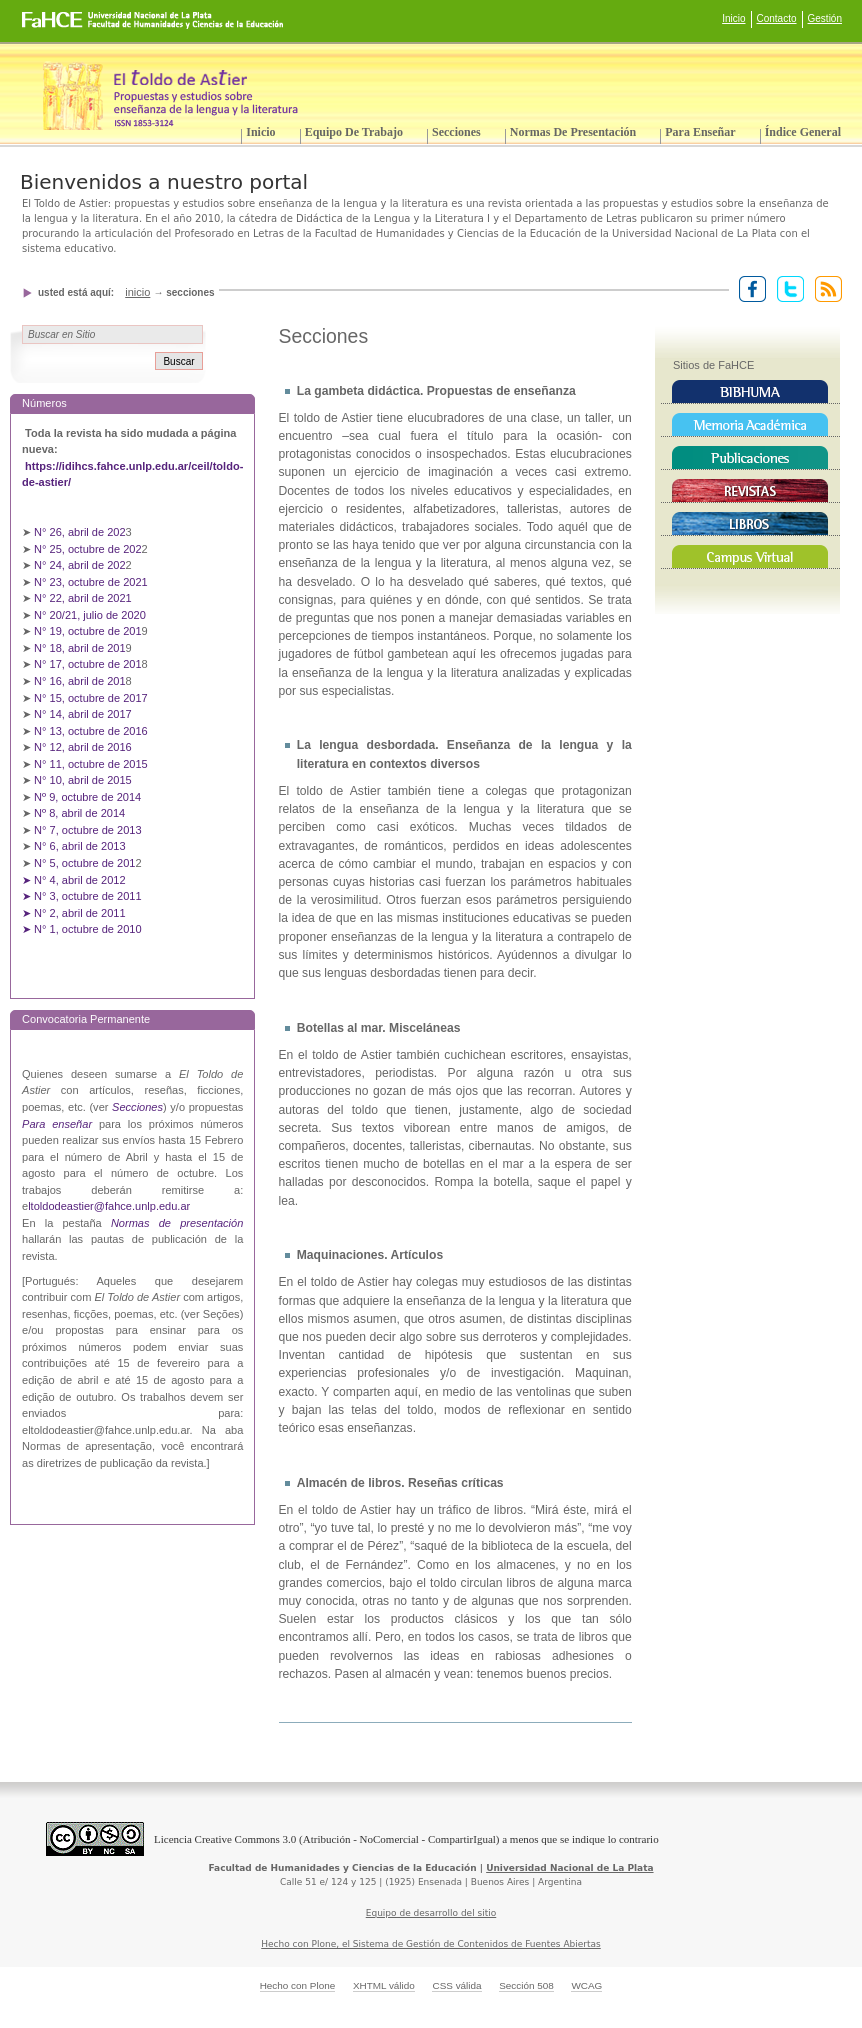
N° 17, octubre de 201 (87, 664)
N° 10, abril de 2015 (83, 780)
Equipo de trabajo (354, 132)
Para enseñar (700, 132)
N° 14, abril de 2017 (84, 714)
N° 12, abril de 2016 (84, 747)
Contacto (777, 18)
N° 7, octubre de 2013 (87, 830)
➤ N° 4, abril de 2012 (74, 880)
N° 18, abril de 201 (80, 648)
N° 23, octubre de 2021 (91, 582)
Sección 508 (526, 1985)
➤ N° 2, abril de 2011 (74, 913)
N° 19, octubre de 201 (87, 631)
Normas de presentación (573, 132)
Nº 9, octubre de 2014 (87, 797)
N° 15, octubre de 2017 (91, 698)
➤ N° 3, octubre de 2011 (82, 896)
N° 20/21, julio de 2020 (91, 615)
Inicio (733, 18)
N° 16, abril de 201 (80, 681)
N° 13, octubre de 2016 (92, 731)
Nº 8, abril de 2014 (79, 813)
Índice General (803, 132)
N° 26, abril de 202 (80, 532)
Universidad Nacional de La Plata (569, 1868)
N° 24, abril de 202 (80, 565)
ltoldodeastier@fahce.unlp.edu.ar (109, 1206)
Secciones (456, 132)
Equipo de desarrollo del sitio (431, 1913)
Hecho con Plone (298, 1985)
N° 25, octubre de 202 (87, 549)
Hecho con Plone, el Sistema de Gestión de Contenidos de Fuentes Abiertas (431, 1944)
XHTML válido (384, 1985)
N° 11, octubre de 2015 (91, 764)
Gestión (825, 18)
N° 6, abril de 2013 (80, 846)
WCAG (586, 1985)
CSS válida (456, 1985)
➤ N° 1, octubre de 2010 (82, 929)
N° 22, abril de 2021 (83, 598)
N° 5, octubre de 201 (84, 863)
